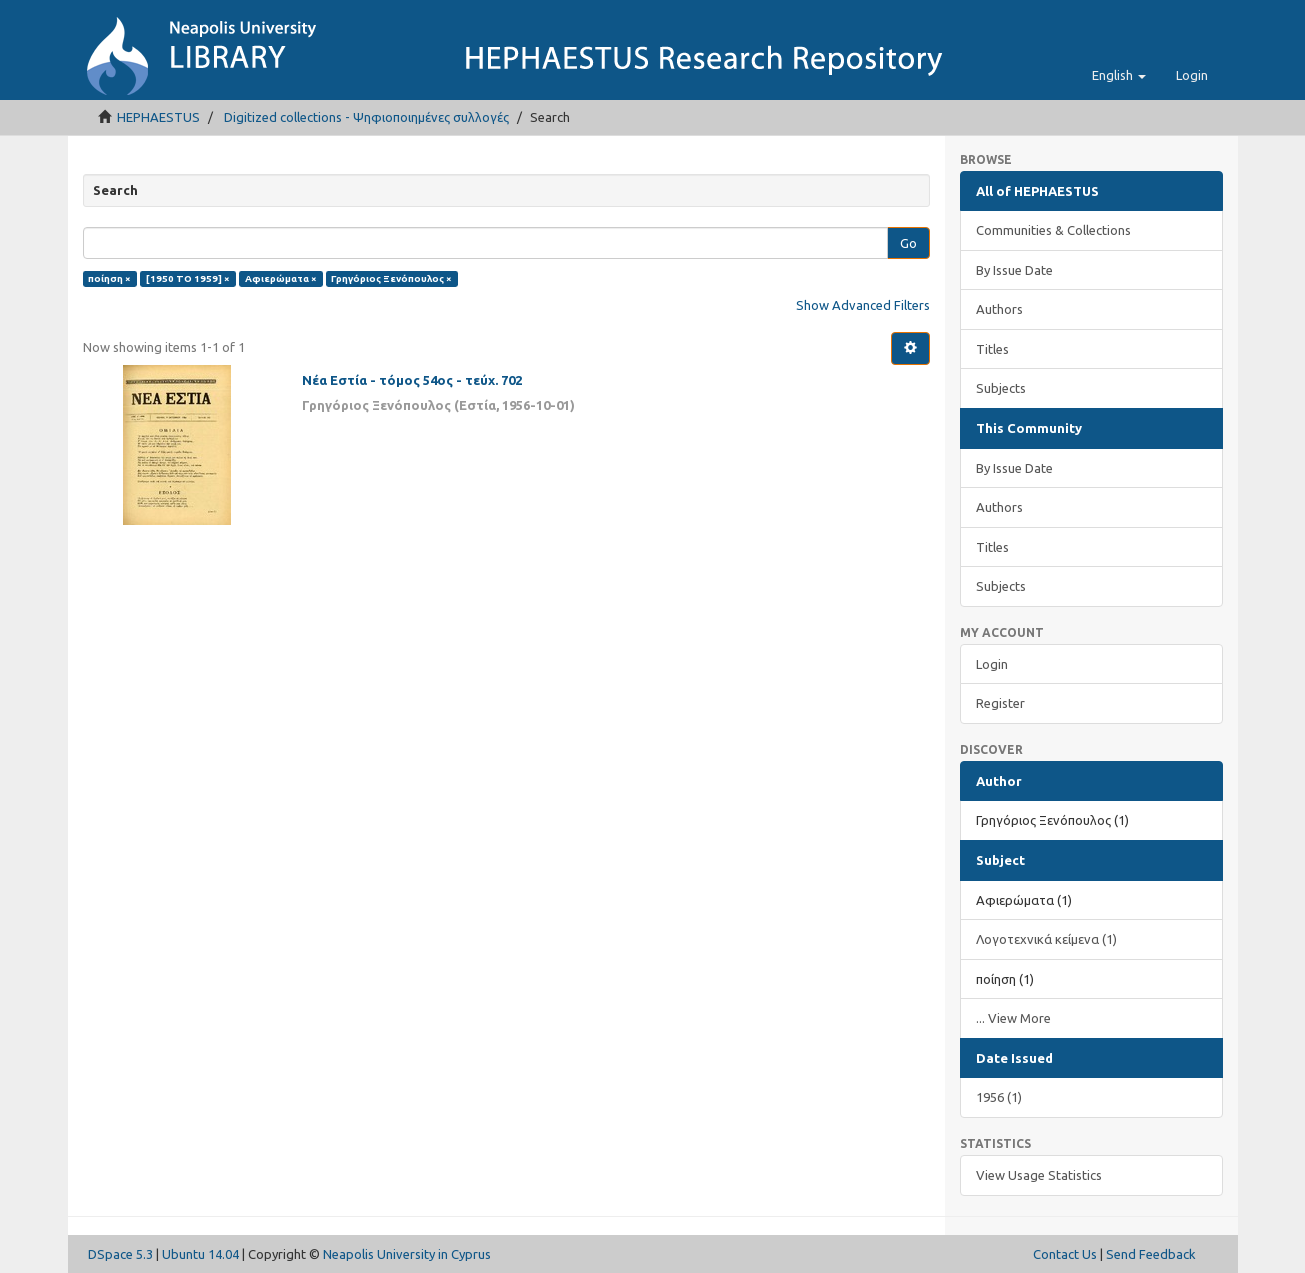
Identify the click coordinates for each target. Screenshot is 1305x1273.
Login (992, 664)
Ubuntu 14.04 (200, 1254)
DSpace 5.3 (120, 1254)
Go (908, 243)
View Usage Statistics (1039, 1175)
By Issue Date (1014, 270)
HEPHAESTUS (158, 117)
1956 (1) (999, 1097)
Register (1000, 703)
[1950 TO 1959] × (188, 278)
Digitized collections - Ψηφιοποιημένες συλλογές (366, 117)
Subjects (1001, 388)
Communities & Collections (1053, 230)
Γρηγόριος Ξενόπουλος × (391, 278)
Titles (992, 349)
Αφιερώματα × (281, 278)
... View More (1013, 1018)
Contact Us (1065, 1254)
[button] (1119, 75)
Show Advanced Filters (863, 305)
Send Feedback (1151, 1254)
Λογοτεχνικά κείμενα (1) (1046, 939)
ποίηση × (109, 278)
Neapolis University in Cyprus (407, 1254)
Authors (999, 309)
